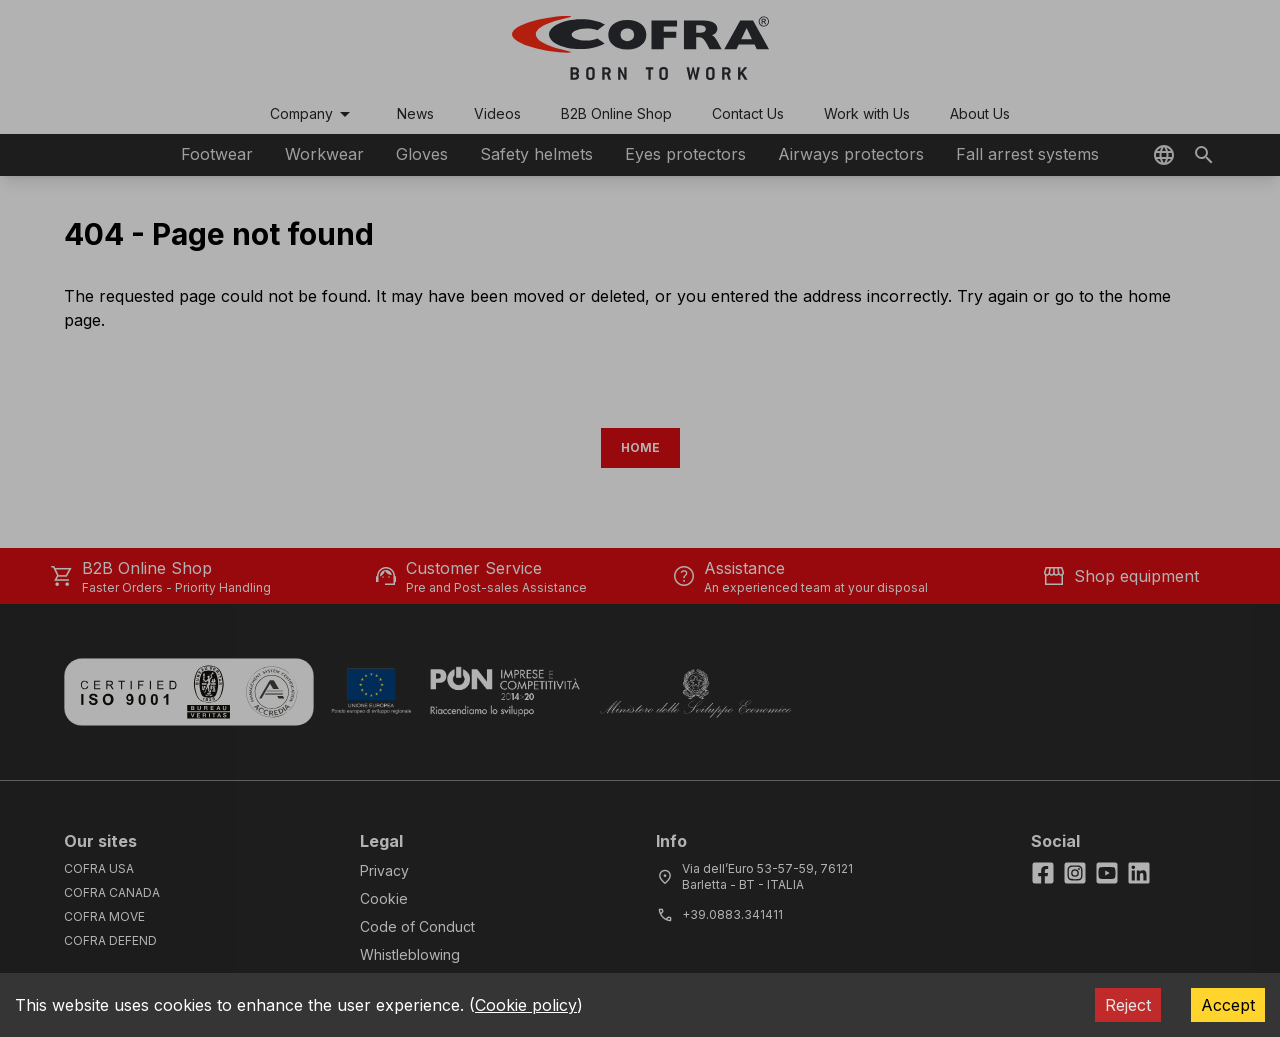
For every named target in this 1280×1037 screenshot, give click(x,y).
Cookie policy (526, 1005)
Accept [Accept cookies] (1228, 1005)
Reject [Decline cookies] (1128, 1005)
